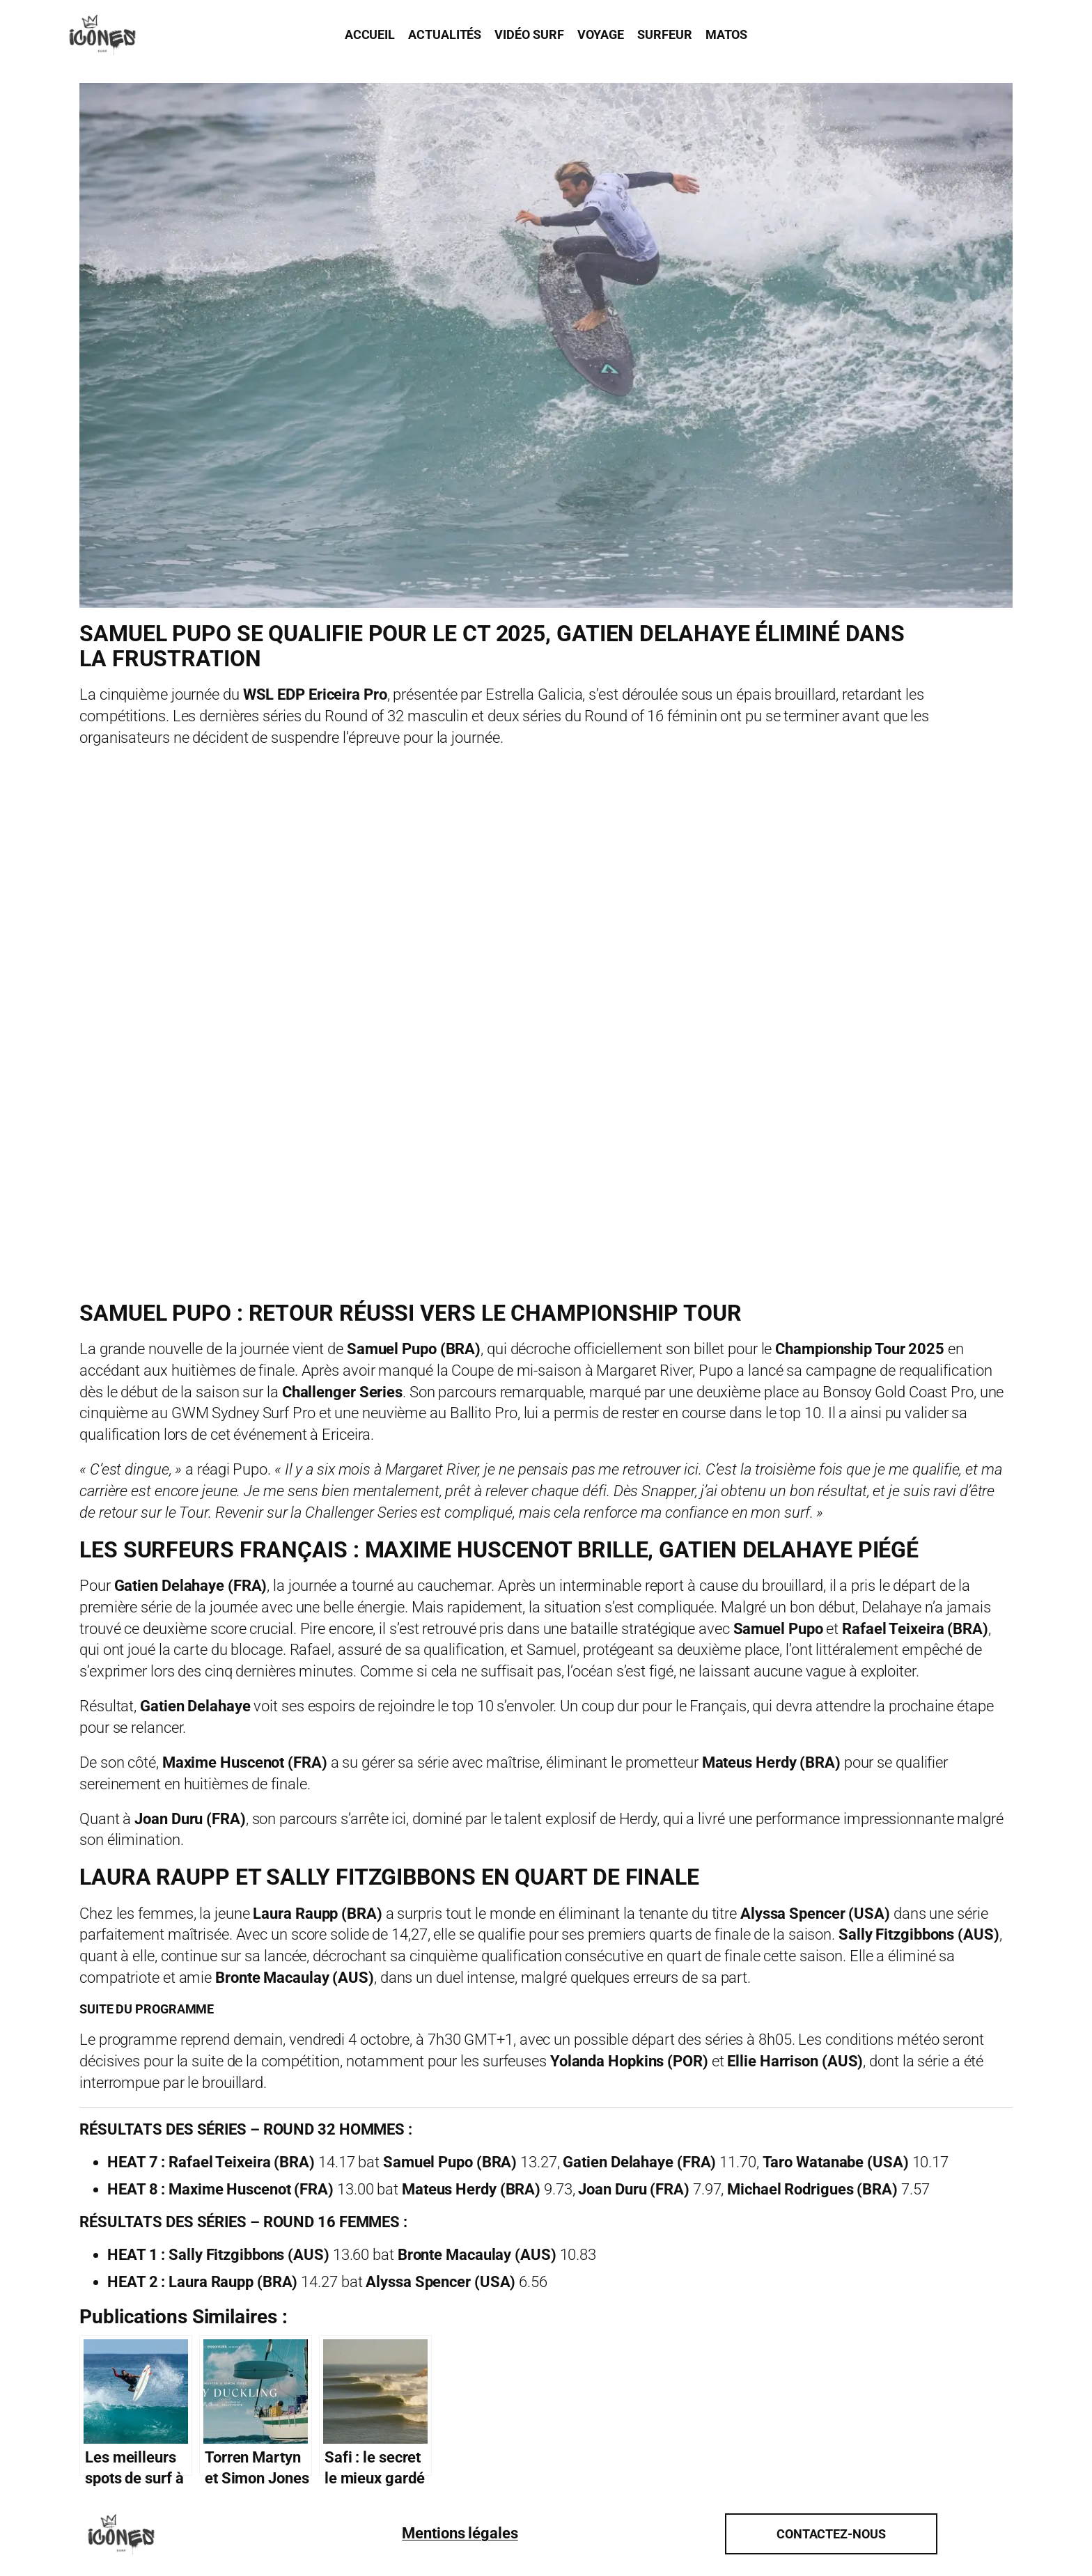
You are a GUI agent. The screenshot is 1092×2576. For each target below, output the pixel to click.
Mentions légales (459, 2533)
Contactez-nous (831, 2534)
